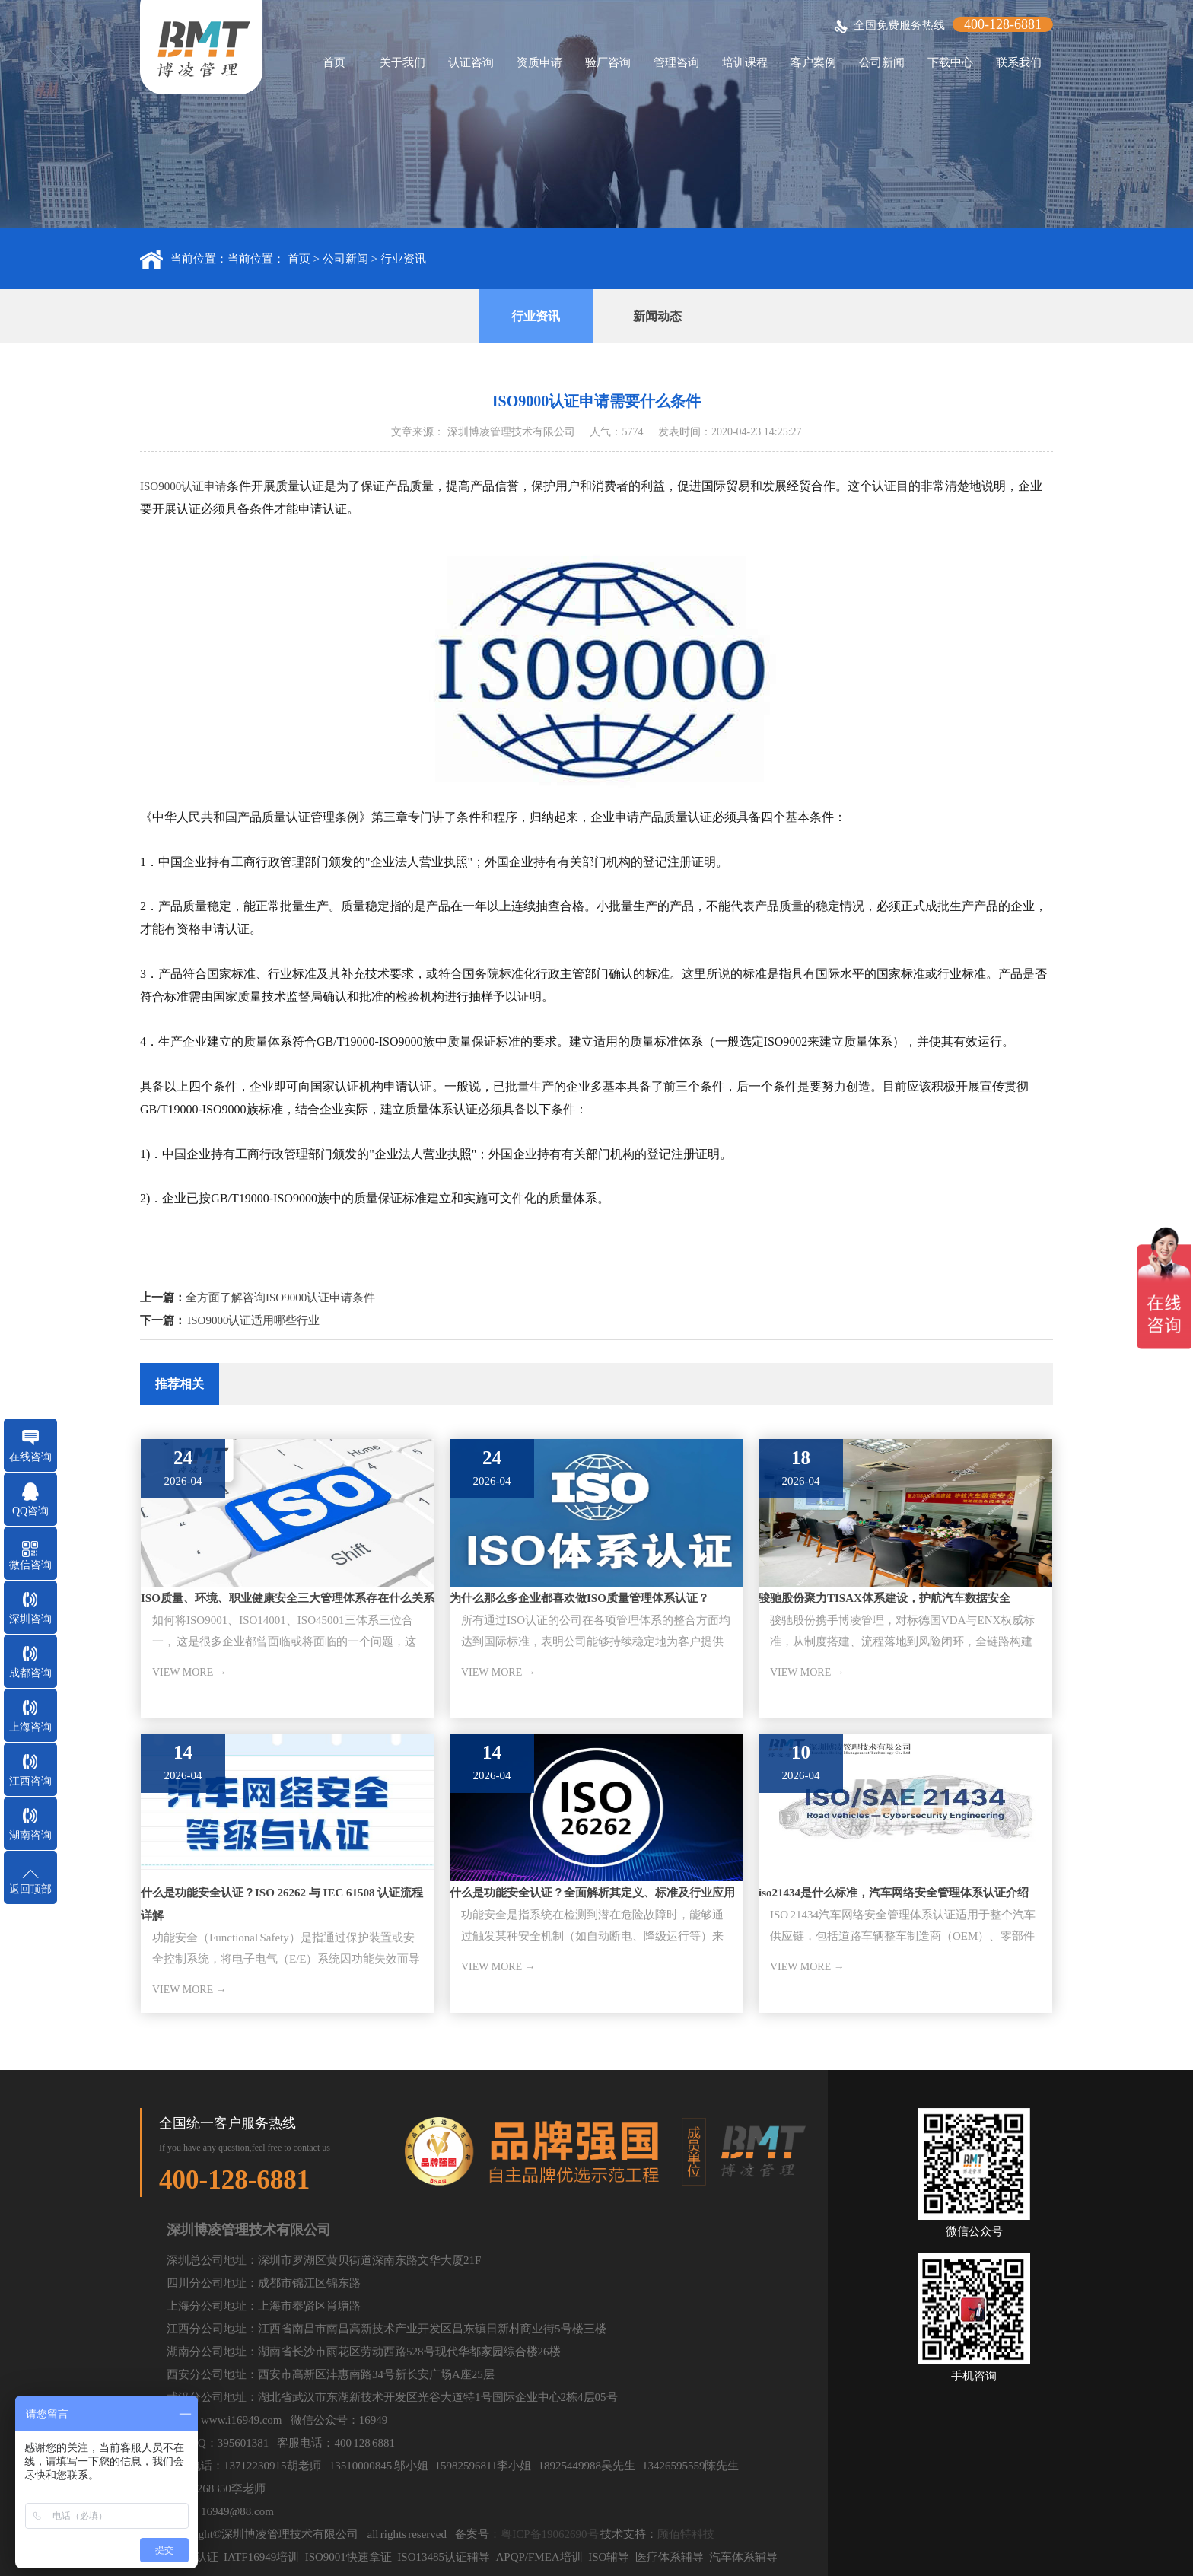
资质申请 (539, 62)
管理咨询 (676, 62)
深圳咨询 (30, 1619)
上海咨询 (30, 1727)
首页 (334, 62)
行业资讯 (403, 259)
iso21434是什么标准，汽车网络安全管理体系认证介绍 (894, 1893)
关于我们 (402, 62)
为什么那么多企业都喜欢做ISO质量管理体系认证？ (579, 1598)
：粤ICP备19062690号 (543, 2534)
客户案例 (813, 62)
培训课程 (745, 62)
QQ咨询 (30, 1511)
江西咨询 (30, 1781)
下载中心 (950, 62)
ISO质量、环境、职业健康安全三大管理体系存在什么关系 (287, 1598)
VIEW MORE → (189, 1672)
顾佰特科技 (685, 2534)
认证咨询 (471, 62)
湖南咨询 (30, 1835)
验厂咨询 (608, 62)
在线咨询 (30, 1457)
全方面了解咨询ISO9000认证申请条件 (280, 1297)
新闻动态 (657, 316)
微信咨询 (30, 1565)
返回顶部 (30, 1889)
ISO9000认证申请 (183, 486)
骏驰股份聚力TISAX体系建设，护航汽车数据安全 (884, 1598)
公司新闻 (882, 62)
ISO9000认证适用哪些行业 (253, 1320)
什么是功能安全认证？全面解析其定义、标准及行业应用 (592, 1893)
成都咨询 (30, 1673)
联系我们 (1019, 62)
